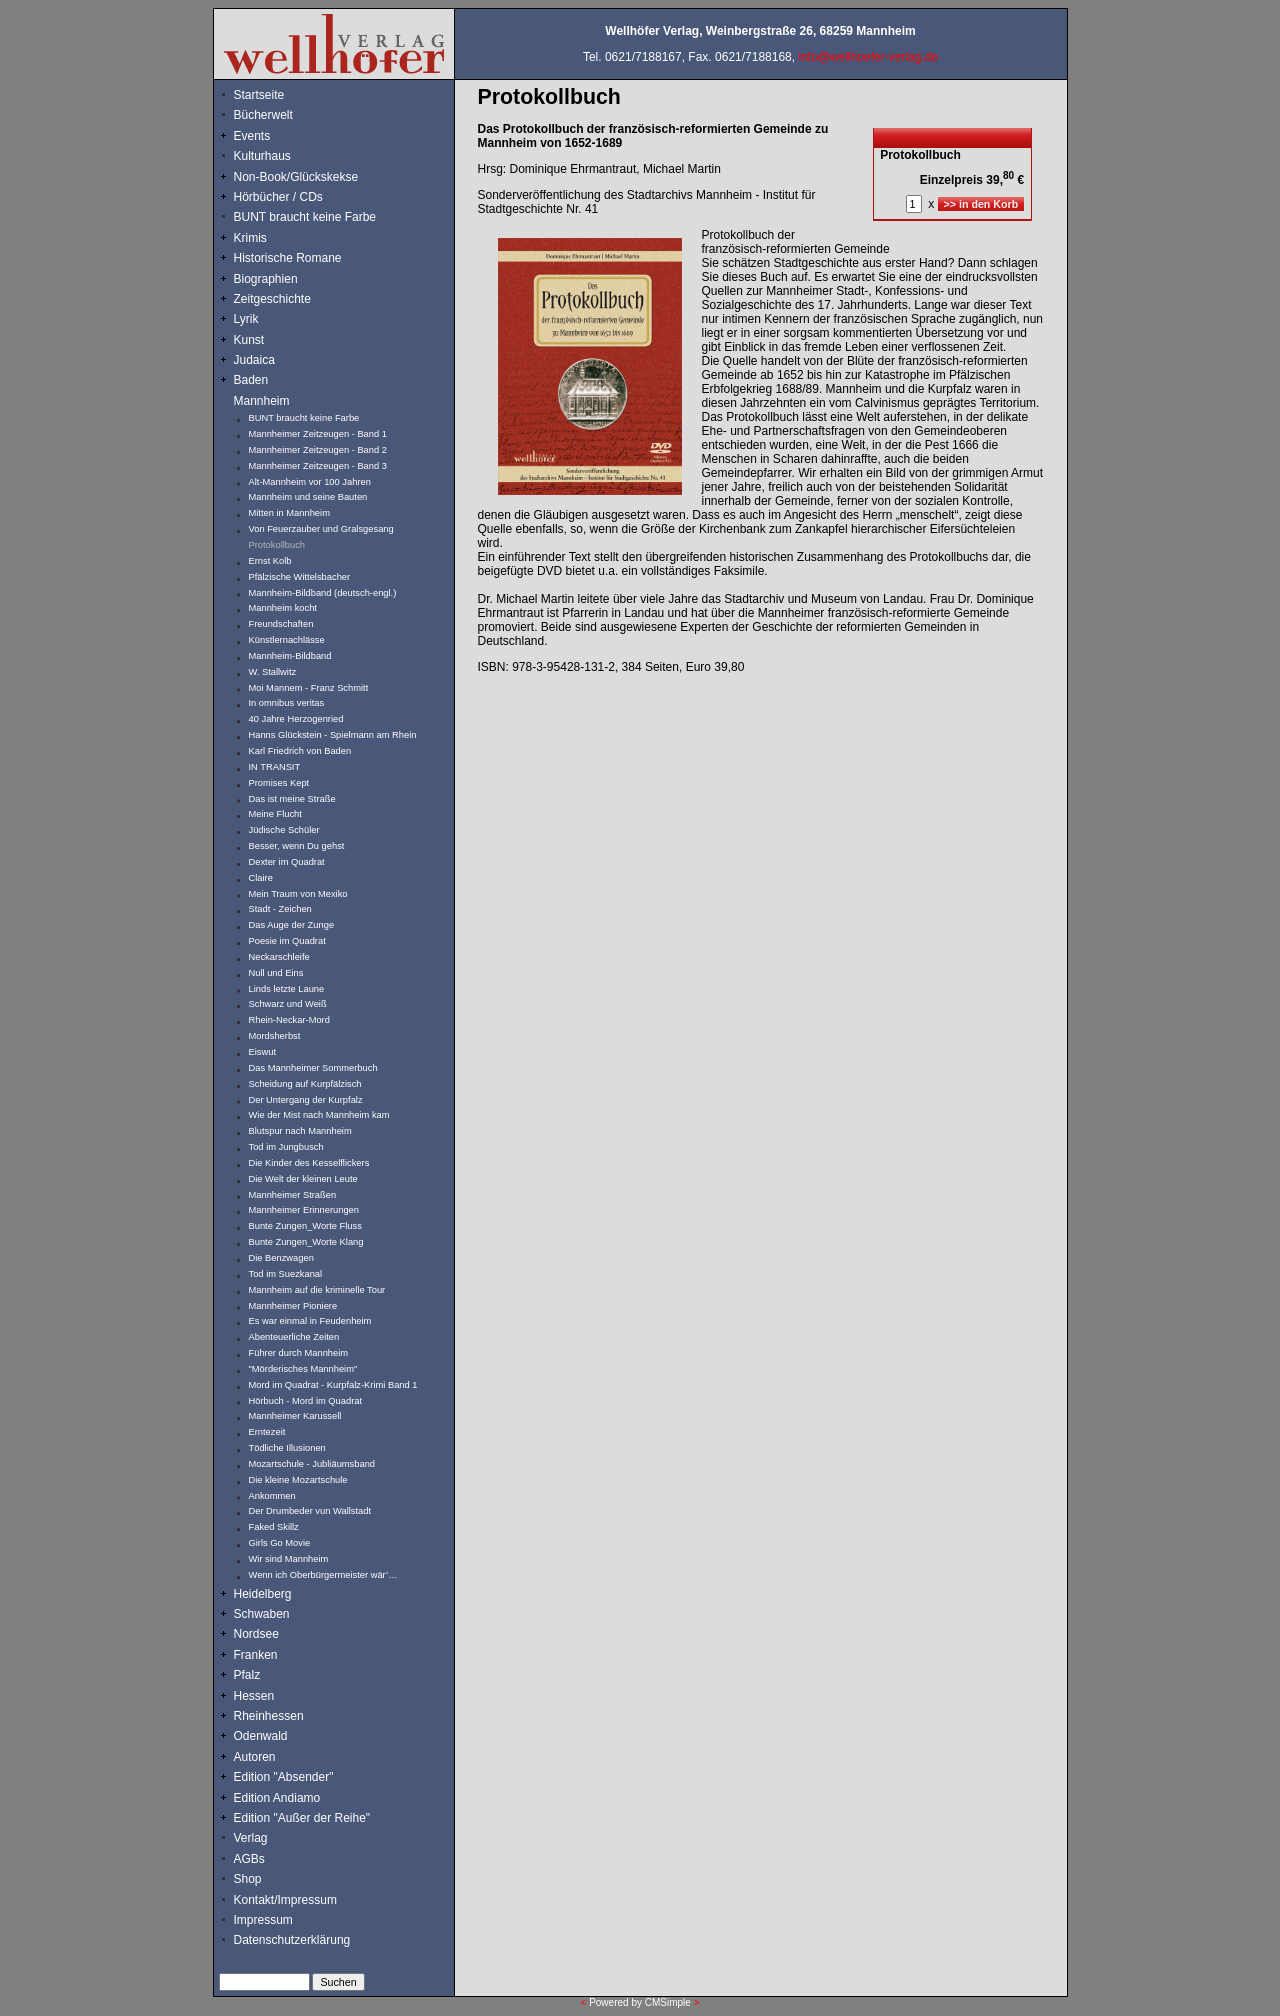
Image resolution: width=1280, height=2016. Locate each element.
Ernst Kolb (270, 561)
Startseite (259, 95)
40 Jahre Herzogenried (296, 719)
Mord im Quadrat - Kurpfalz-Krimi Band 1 (333, 1385)
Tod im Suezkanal (286, 1274)
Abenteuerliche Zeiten (294, 1337)
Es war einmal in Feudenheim (310, 1321)
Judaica (254, 360)
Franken (256, 1655)
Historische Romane (288, 258)
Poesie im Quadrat (287, 941)
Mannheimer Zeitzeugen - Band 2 (318, 450)
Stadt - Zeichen (280, 909)
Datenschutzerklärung (292, 1940)
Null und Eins (276, 973)
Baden (251, 380)
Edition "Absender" (284, 1777)
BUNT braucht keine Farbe (305, 217)
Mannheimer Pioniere (293, 1306)
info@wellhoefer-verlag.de (868, 57)
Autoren (255, 1757)
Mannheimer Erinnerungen (304, 1210)
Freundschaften (282, 624)
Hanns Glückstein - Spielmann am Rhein (333, 735)
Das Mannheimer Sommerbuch (313, 1068)
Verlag (251, 1838)
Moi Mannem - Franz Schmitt (309, 688)
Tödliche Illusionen (287, 1448)
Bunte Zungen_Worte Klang (306, 1242)
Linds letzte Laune (287, 989)
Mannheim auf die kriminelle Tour (317, 1290)
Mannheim (262, 401)
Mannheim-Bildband (290, 656)
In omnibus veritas (287, 703)
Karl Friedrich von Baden (300, 751)
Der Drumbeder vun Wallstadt (310, 1511)
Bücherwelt (263, 115)
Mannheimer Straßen (293, 1195)
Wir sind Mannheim (289, 1559)
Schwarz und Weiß (288, 1004)
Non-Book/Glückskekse (298, 177)
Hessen (254, 1696)
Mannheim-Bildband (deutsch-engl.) (323, 593)
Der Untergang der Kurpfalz (306, 1100)
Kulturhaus (277, 156)
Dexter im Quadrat (287, 862)
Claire (261, 878)
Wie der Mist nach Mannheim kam (319, 1115)
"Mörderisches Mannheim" (303, 1369)
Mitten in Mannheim (289, 513)
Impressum (263, 1920)
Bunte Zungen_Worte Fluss (305, 1226)
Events (274, 136)
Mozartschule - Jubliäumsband (312, 1464)
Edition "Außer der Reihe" (302, 1818)
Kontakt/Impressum (285, 1900)
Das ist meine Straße (292, 799)
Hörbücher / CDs (278, 197)
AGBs (249, 1859)
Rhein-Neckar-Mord (289, 1020)
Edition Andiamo (277, 1798)
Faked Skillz (274, 1527)
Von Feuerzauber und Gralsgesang (321, 529)
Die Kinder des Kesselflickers (309, 1163)
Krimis (250, 238)
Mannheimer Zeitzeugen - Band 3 (318, 466)
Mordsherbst (275, 1036)
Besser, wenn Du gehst (297, 846)
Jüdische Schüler (284, 830)
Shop (248, 1879)
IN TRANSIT (275, 767)
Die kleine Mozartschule (298, 1480)
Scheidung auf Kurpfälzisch (305, 1084)
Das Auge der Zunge (292, 925)
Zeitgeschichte (272, 299)
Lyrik (246, 319)
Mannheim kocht (283, 608)
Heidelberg (263, 1594)
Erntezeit (267, 1432)
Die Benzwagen (281, 1258)
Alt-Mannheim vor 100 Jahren (310, 482)
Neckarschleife (279, 957)
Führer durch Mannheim (299, 1353)
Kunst (249, 340)
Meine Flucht (275, 814)
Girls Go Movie (280, 1543)
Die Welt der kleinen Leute (303, 1179)
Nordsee (256, 1634)
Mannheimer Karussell (295, 1416)
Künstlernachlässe (287, 640)
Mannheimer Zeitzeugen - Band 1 (318, 434)
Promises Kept (279, 783)
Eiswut (262, 1052)
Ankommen (272, 1496)
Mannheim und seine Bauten (308, 497)
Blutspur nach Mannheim (300, 1131)
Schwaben (262, 1614)
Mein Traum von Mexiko (298, 894)
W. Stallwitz (273, 672)
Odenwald (261, 1736)
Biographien (266, 279)
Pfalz (247, 1675)
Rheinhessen (269, 1716)
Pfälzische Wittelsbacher (300, 577)
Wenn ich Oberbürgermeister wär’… (323, 1575)
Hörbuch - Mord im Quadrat (306, 1401)
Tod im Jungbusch (286, 1147)
